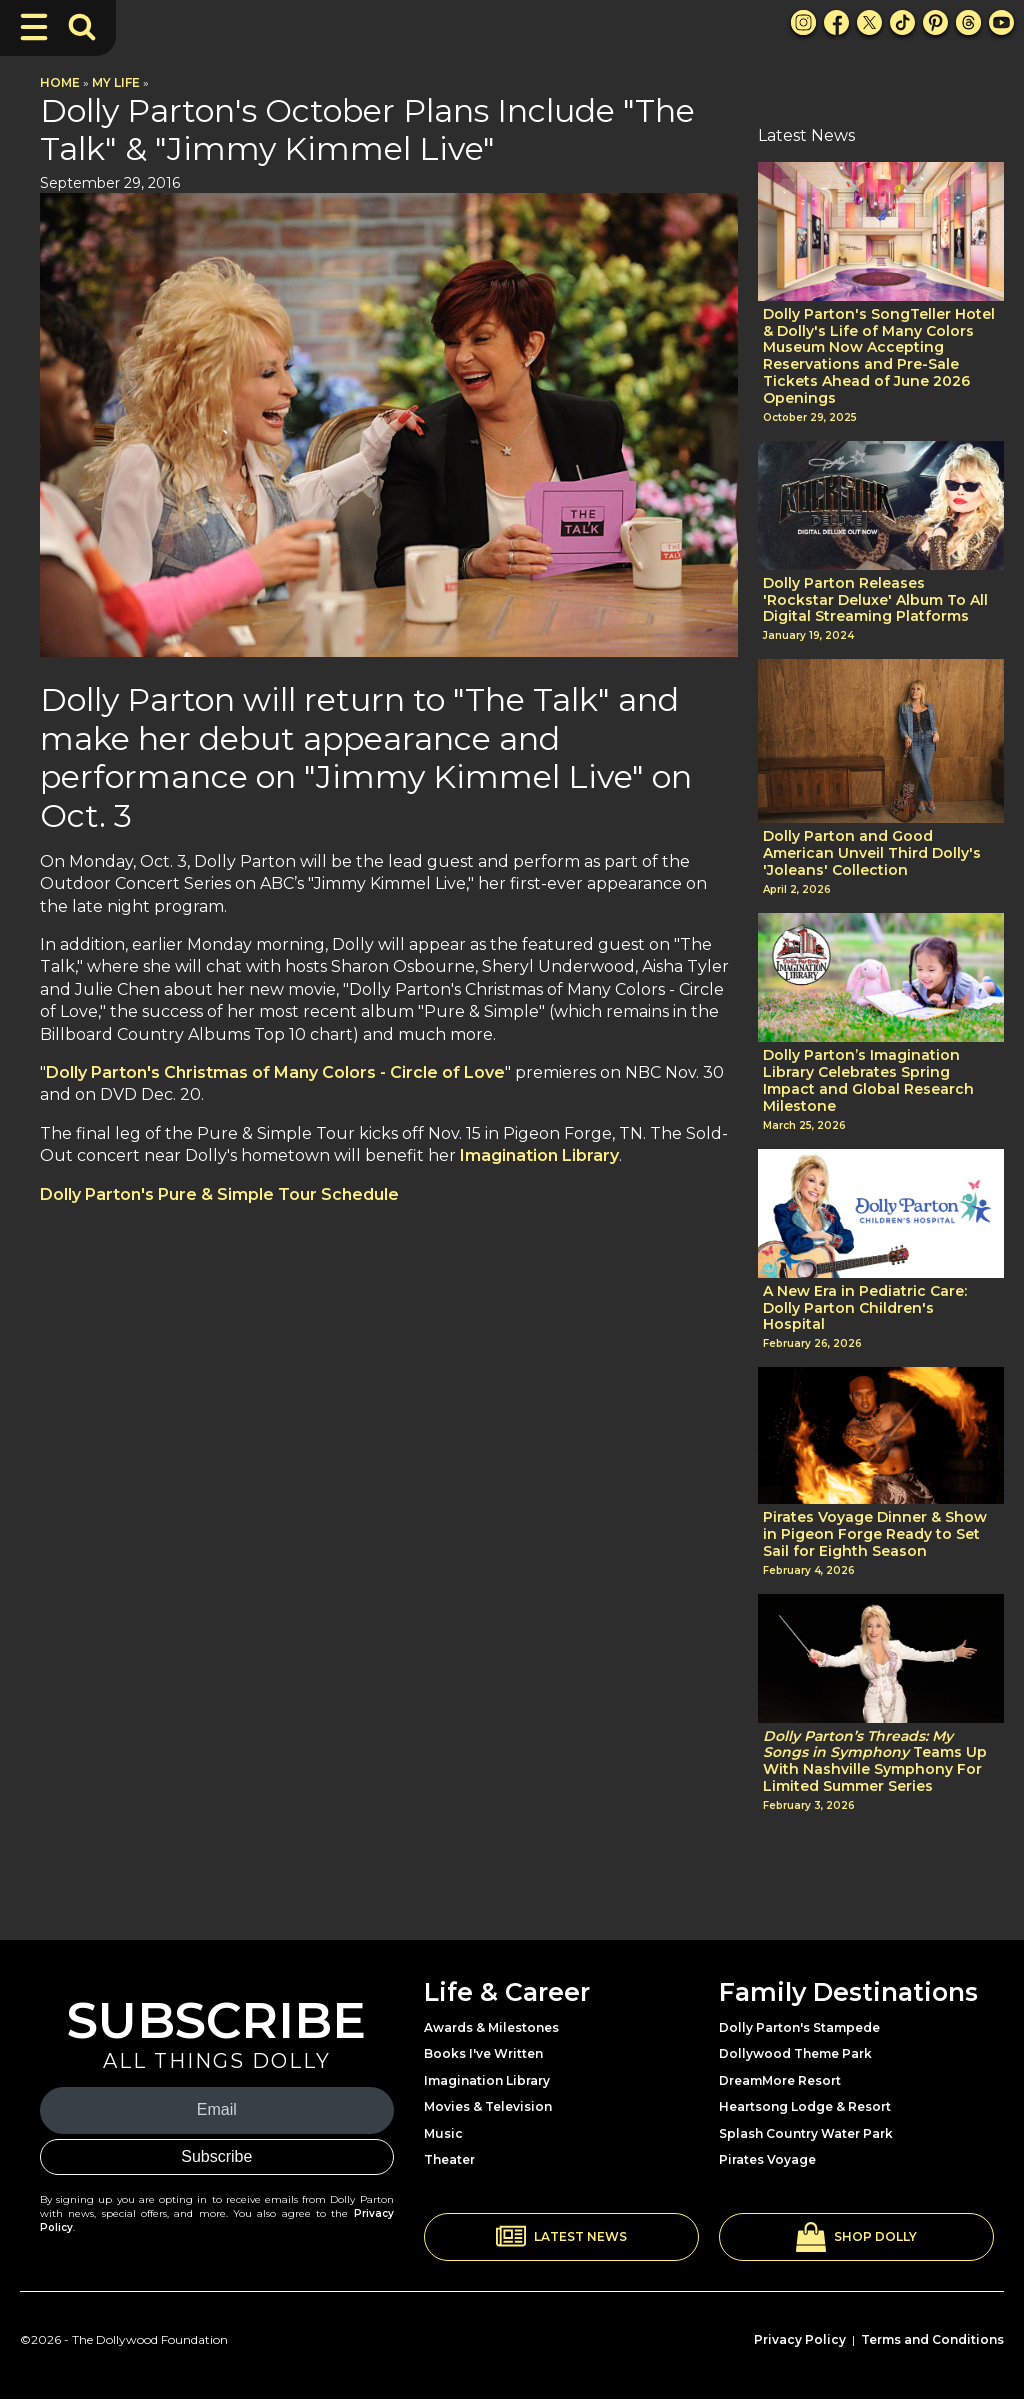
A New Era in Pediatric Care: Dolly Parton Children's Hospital (865, 1308)
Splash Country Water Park (806, 2133)
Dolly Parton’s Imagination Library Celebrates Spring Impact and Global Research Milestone (868, 1080)
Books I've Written (483, 2053)
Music (443, 2133)
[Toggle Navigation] (34, 27)
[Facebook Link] (836, 22)
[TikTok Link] (902, 22)
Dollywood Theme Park (795, 2053)
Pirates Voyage (767, 2159)
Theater (449, 2159)
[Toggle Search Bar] (82, 27)
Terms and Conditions (932, 2339)
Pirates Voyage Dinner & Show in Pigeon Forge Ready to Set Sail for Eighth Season (875, 1534)
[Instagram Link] (803, 22)
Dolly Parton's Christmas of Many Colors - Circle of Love (275, 1072)
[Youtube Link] (1001, 22)
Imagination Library (539, 1155)
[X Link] (869, 22)
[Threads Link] (968, 22)
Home (60, 82)
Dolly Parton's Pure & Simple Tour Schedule (219, 1194)
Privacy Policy (800, 2339)
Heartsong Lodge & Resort (805, 2106)
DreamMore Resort (780, 2080)
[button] (561, 2237)
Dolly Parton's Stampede (799, 2027)
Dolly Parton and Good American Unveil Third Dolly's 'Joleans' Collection (872, 853)
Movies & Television (488, 2106)
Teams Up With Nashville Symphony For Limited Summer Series (875, 1761)
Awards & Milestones (491, 2027)
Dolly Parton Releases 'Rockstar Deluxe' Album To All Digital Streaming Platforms (875, 600)
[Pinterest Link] (935, 22)
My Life (116, 82)
